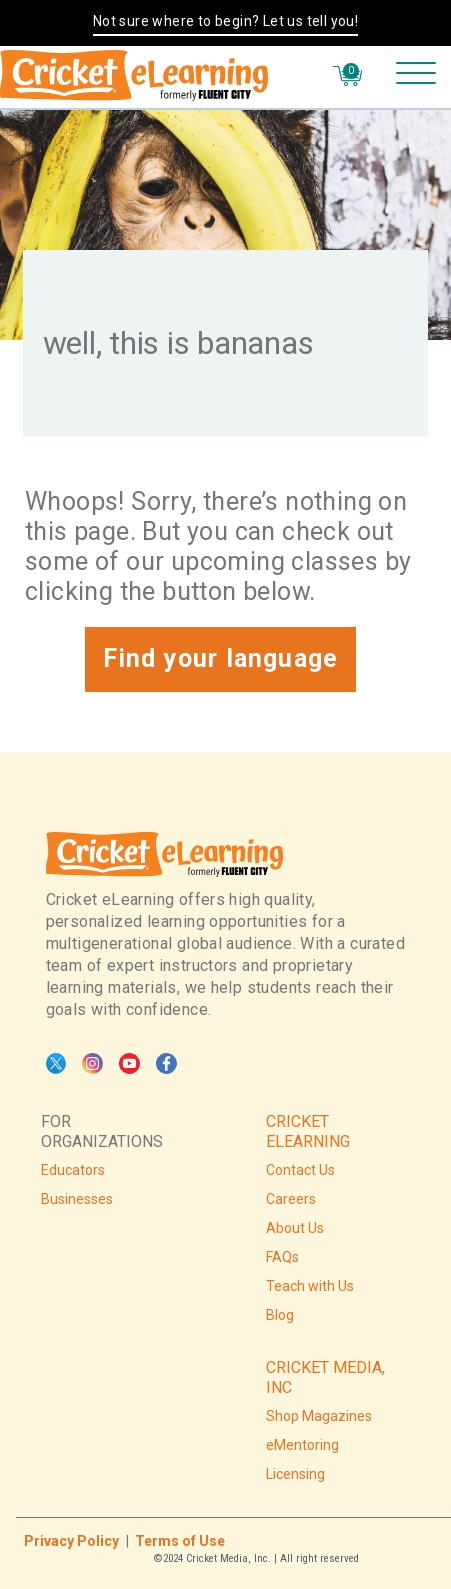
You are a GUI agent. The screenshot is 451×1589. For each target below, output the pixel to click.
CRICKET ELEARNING (308, 1131)
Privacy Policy (71, 1541)
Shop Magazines (319, 1416)
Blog (280, 1315)
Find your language (221, 658)
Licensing (295, 1474)
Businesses (77, 1199)
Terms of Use (180, 1541)
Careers (291, 1199)
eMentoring (302, 1445)
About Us (295, 1228)
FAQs (282, 1257)
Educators (73, 1170)
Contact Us (300, 1170)
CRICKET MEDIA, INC (325, 1377)
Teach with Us (310, 1286)
